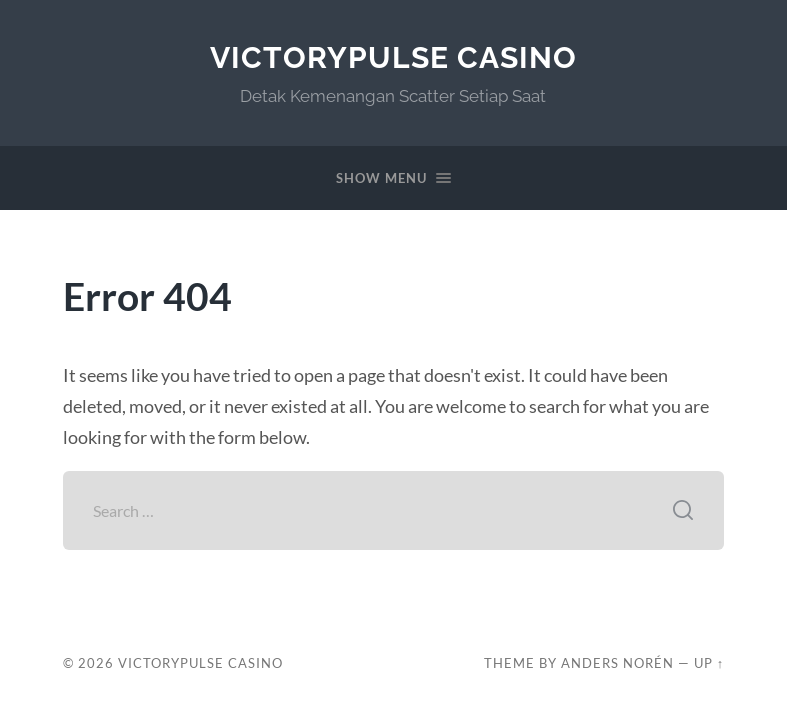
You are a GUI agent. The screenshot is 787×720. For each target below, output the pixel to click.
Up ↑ (709, 663)
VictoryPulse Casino (393, 57)
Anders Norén (617, 663)
